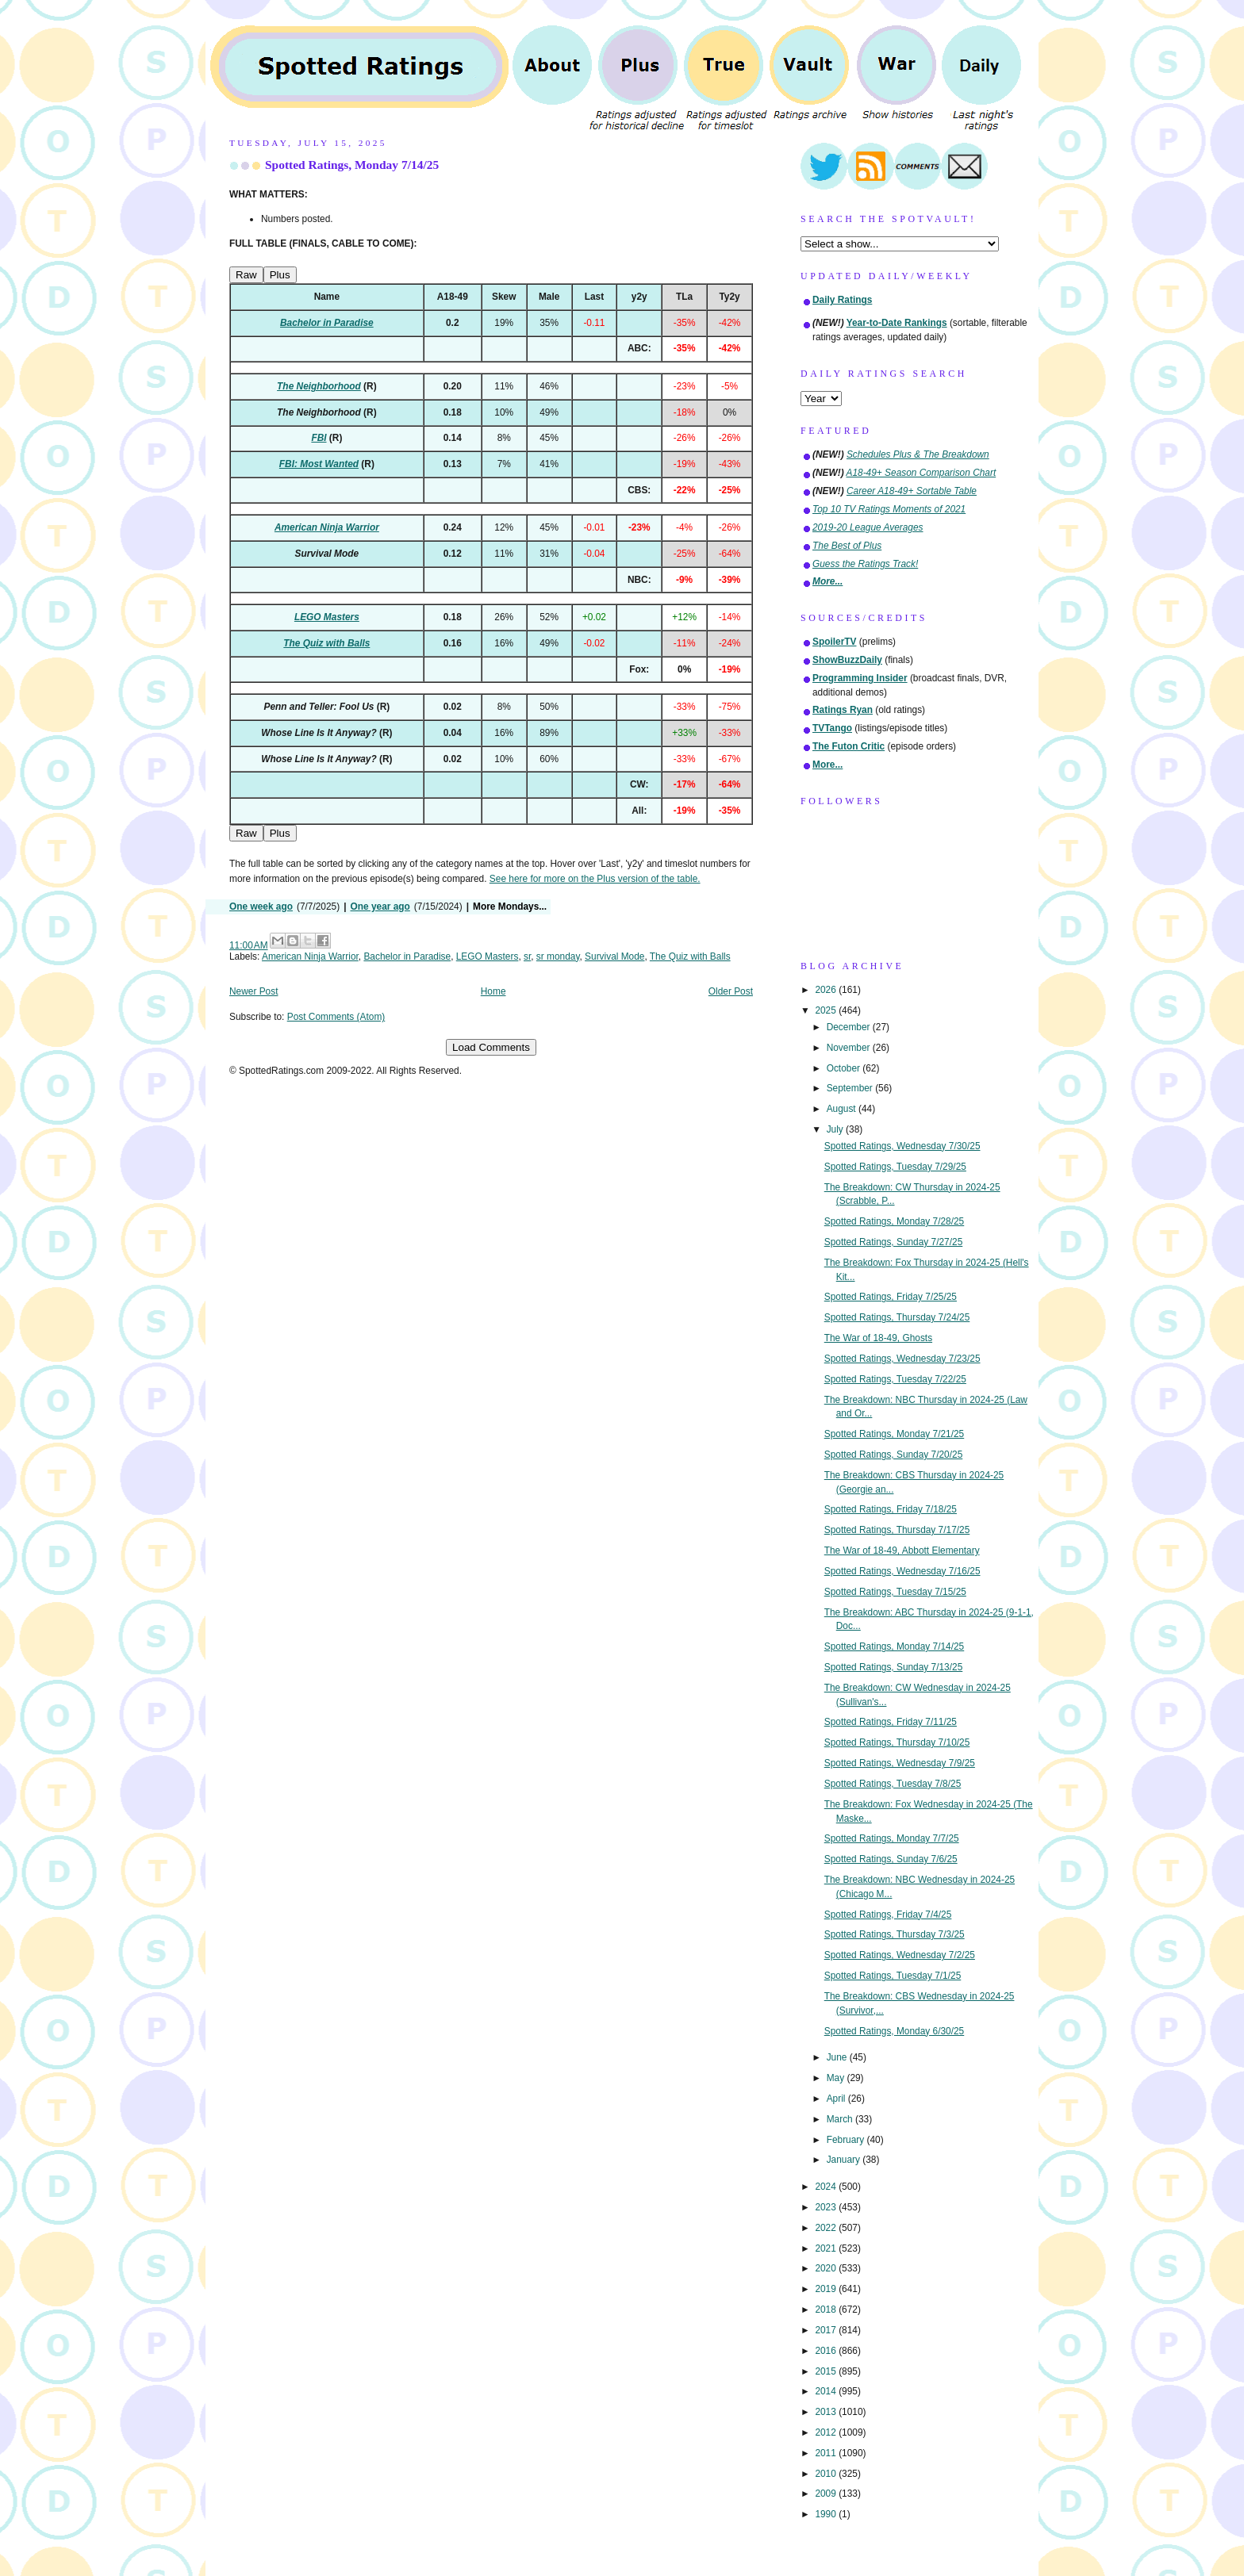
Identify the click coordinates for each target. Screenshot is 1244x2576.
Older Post (730, 991)
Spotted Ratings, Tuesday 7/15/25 (895, 1591)
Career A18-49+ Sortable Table (912, 490)
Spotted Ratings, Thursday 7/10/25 (897, 1742)
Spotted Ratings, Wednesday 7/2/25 (899, 1955)
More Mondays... (510, 906)
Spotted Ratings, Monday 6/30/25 (894, 2031)
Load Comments (491, 1047)
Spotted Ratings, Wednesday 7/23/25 (902, 1358)
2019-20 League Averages (867, 527)
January (845, 2159)
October (845, 1068)
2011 (827, 2453)
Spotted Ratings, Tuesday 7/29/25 (895, 1166)
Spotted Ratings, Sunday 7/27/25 (893, 1242)
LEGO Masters (487, 956)
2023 (827, 2207)
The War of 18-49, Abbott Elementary (902, 1550)
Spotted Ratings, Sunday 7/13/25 (893, 1667)
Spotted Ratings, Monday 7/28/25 (894, 1221)
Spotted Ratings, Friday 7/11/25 (890, 1721)
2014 (827, 2391)
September (851, 1088)
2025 (827, 1010)
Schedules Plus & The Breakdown (918, 454)
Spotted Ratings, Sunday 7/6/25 (891, 1859)
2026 (827, 989)
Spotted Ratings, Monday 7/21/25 (894, 1433)
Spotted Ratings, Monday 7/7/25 (891, 1838)
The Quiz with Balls (690, 956)
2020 (827, 2268)
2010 (827, 2473)
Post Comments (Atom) (336, 1016)
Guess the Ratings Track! (865, 563)
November (850, 1047)
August (842, 1108)
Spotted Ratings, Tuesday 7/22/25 (895, 1379)
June (838, 2057)
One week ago (261, 906)
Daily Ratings (842, 299)
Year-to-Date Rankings (897, 322)
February (847, 2139)
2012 (827, 2432)
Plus (280, 275)
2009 (827, 2493)
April (837, 2098)
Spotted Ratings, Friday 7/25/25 (890, 1296)
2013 (827, 2411)
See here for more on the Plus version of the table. (595, 878)
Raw (246, 275)
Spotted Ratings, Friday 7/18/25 (890, 1509)
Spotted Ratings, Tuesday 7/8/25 (893, 1783)
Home (493, 991)
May (837, 2077)
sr (527, 956)
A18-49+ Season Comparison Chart (921, 472)
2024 (827, 2186)
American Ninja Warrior (310, 956)
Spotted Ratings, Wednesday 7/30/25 (902, 1146)
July (836, 1129)
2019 (827, 2288)
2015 (827, 2371)
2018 (827, 2309)
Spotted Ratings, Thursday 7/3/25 (894, 1934)
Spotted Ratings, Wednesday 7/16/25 (902, 1571)
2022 (827, 2227)
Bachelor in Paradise (407, 956)
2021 (827, 2248)
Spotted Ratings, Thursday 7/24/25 (897, 1317)
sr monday (558, 956)
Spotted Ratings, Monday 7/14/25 (352, 164)
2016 (827, 2350)
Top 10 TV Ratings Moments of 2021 (889, 509)
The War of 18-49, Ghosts (878, 1338)
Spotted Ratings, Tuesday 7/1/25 (893, 1975)
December (850, 1027)
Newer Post (253, 991)
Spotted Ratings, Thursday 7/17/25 (897, 1529)
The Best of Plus (846, 545)
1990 (827, 2514)
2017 (827, 2330)
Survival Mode (614, 956)
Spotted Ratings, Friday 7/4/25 (888, 1914)
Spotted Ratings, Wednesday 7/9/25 (899, 1763)
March (841, 2119)
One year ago (380, 906)
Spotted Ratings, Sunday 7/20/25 (893, 1454)
